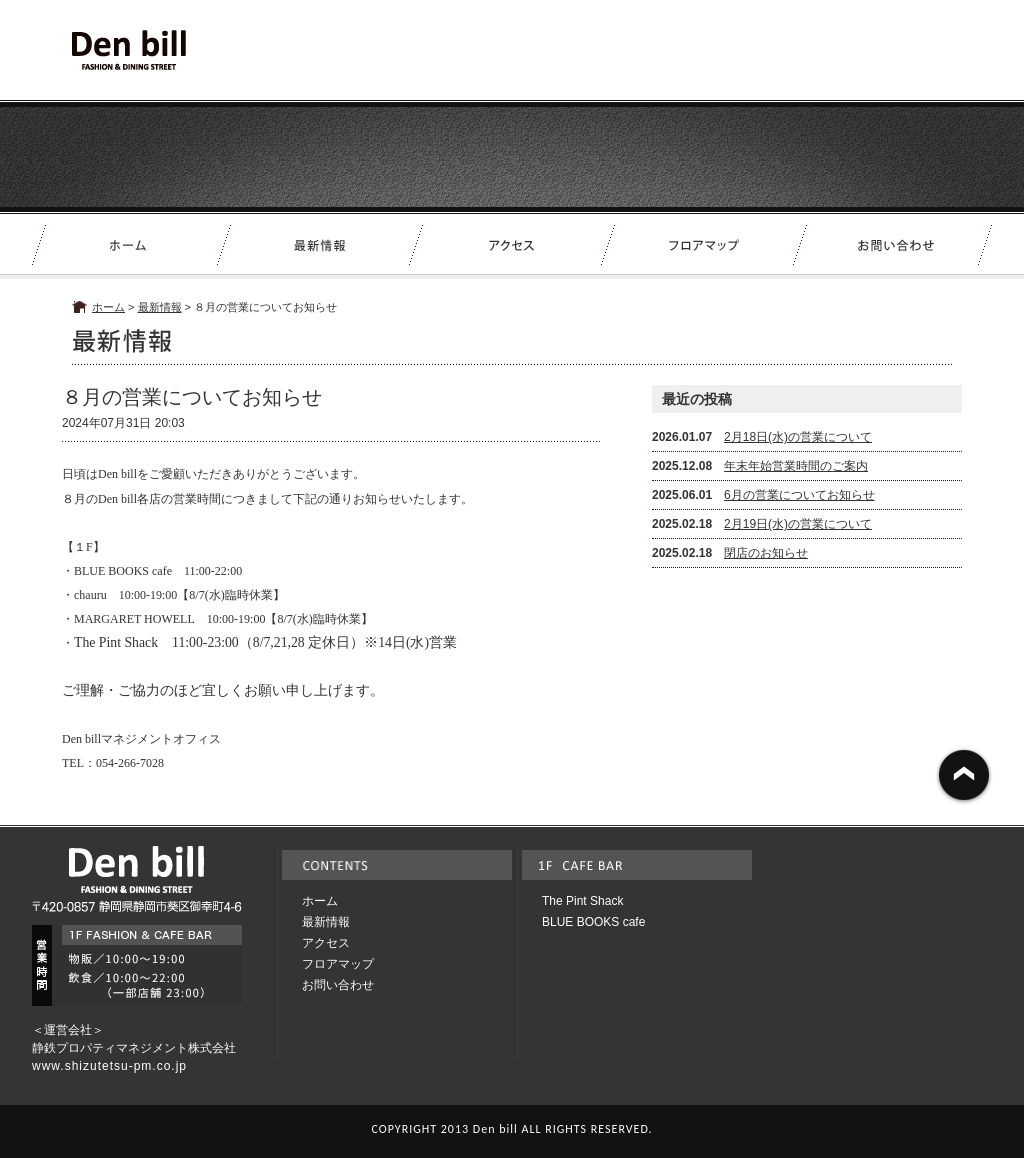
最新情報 (160, 307)
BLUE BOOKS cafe (593, 922)
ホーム (108, 307)
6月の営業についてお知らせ (799, 495)
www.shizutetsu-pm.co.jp (109, 1066)
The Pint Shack (582, 901)
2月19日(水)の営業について (798, 524)
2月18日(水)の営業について (798, 437)
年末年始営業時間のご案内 (796, 466)
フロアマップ (338, 964)
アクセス (326, 943)
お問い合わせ (338, 985)
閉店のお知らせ (766, 553)
